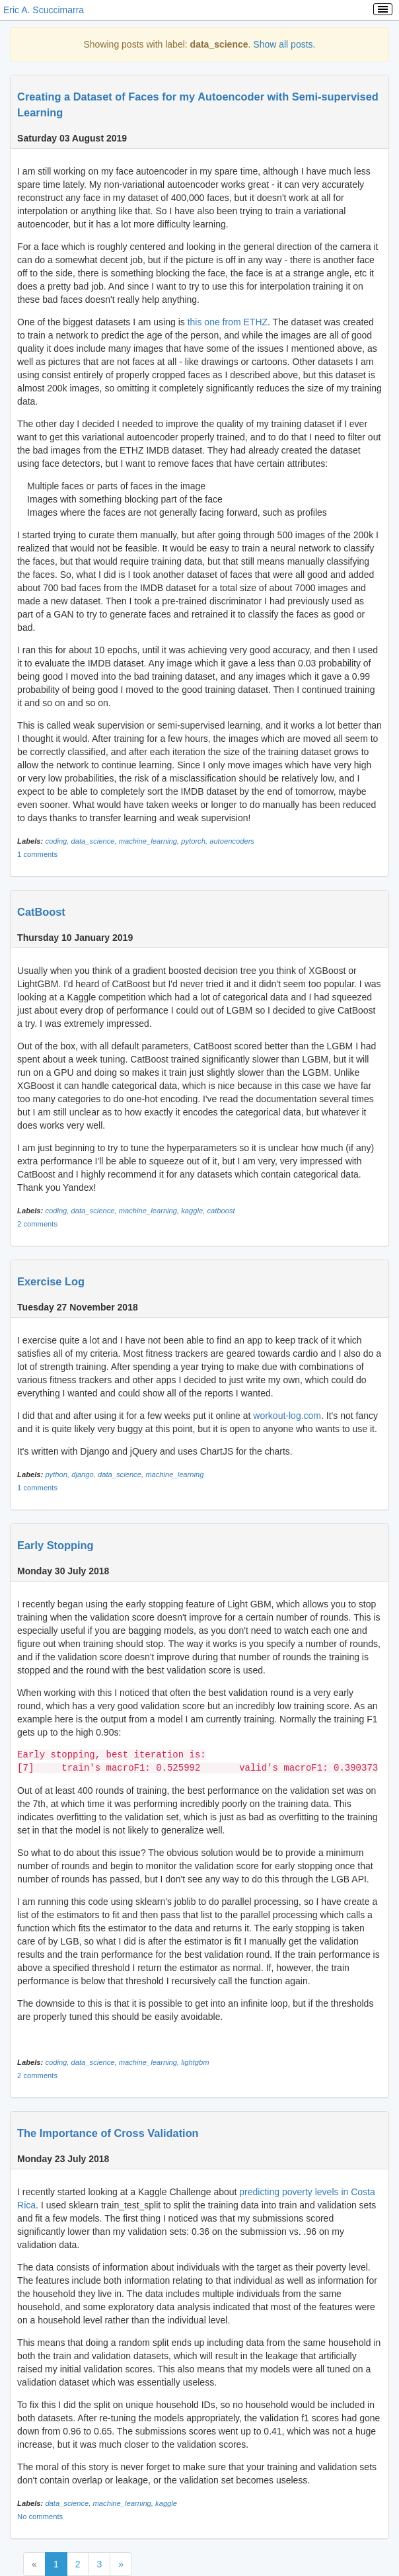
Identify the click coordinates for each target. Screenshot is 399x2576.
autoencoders (231, 841)
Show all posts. (284, 44)
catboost (221, 1211)
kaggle (166, 2503)
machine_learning (174, 1474)
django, (84, 1474)
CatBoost (41, 912)
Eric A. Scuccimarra (43, 10)
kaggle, (194, 1211)
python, (58, 1474)
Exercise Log (51, 1281)
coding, (58, 841)
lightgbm (195, 2062)
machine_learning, (150, 841)
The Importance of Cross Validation (108, 2133)
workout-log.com (287, 1415)
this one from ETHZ (228, 322)
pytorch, (195, 841)
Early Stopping (55, 1545)
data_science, (95, 841)
